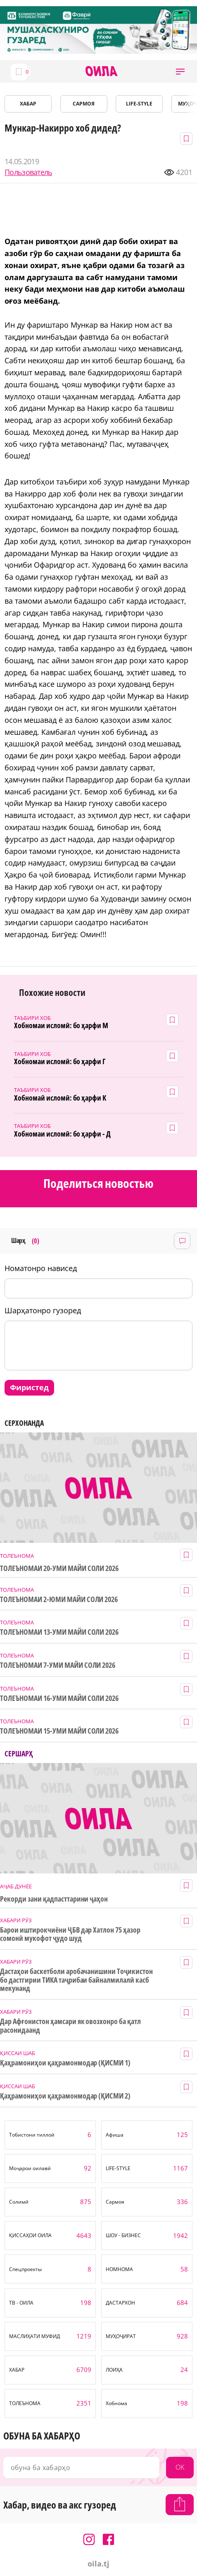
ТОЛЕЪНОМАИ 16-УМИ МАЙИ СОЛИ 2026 (59, 1698)
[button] (180, 71)
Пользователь (28, 172)
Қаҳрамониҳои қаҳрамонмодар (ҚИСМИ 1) (65, 2062)
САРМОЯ (84, 103)
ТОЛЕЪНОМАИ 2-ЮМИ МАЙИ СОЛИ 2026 (59, 1599)
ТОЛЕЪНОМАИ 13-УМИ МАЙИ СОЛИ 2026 (59, 1632)
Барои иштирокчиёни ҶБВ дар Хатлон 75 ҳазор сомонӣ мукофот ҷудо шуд (70, 1934)
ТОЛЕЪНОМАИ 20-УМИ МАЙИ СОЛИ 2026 (59, 1568)
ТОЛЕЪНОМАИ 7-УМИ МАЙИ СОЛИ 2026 (57, 1665)
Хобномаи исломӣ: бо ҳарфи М (61, 1025)
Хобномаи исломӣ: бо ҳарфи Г (59, 1061)
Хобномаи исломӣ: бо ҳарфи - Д (62, 1134)
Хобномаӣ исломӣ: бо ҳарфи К (60, 1098)
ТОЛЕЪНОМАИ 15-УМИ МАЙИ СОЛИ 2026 (59, 1731)
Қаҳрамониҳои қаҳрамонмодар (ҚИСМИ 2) (65, 2096)
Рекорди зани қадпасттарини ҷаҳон (54, 1899)
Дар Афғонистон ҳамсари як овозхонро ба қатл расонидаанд (70, 2025)
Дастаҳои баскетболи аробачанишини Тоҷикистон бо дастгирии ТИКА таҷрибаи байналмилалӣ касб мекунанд (76, 1980)
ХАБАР (28, 103)
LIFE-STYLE (139, 103)
